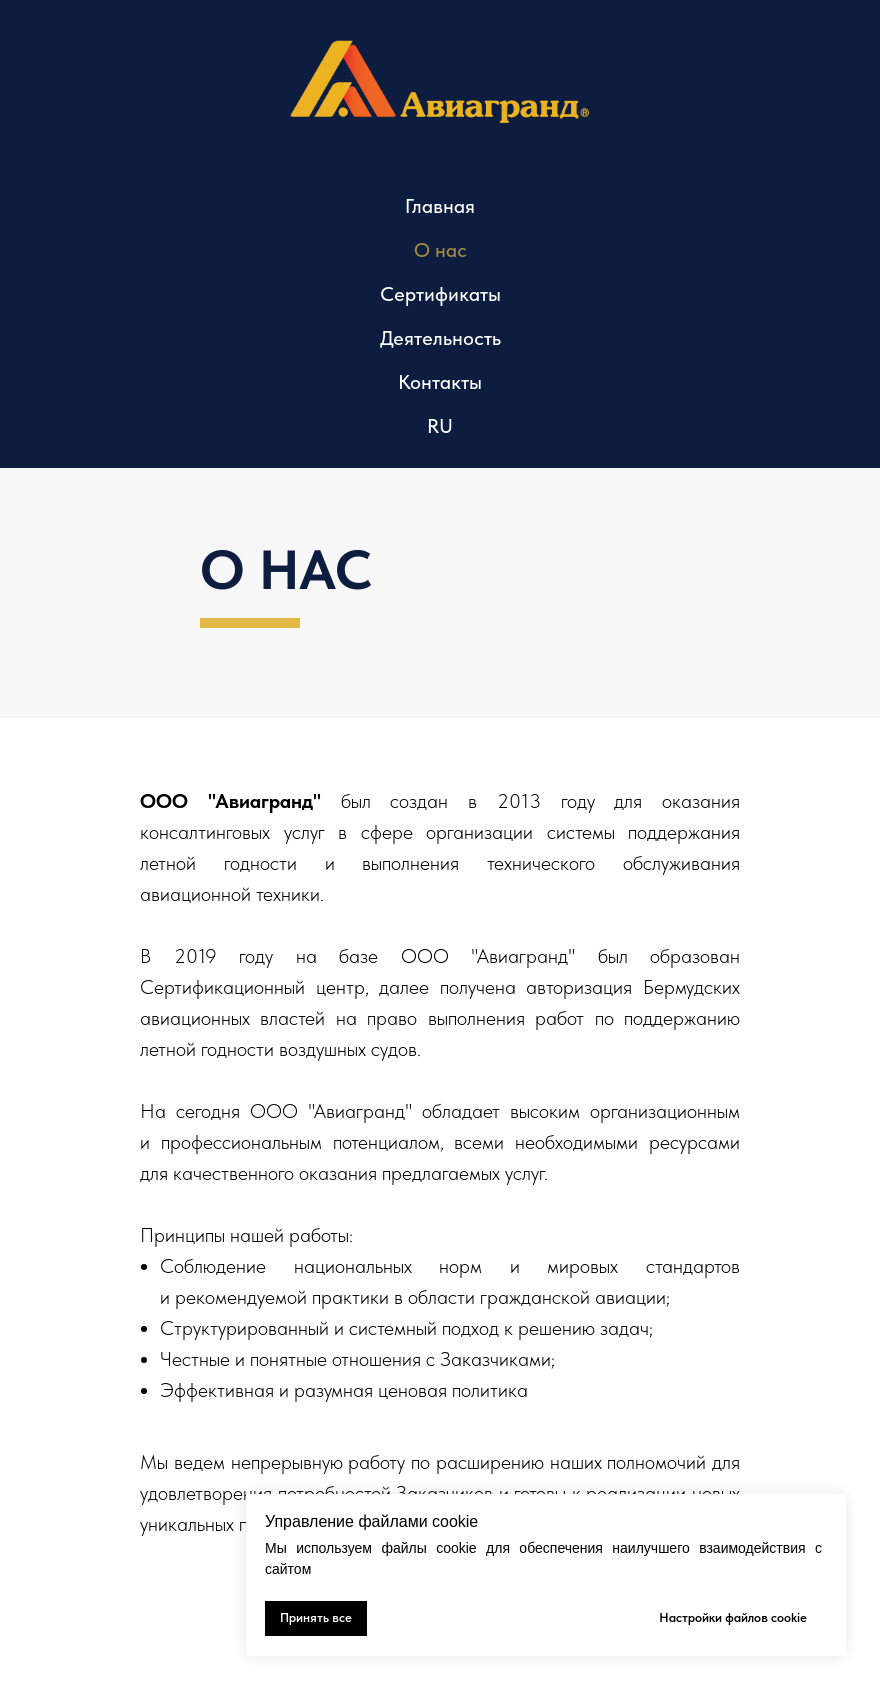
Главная (440, 206)
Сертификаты (440, 294)
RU (440, 426)
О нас (440, 250)
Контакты (440, 382)
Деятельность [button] (440, 338)
